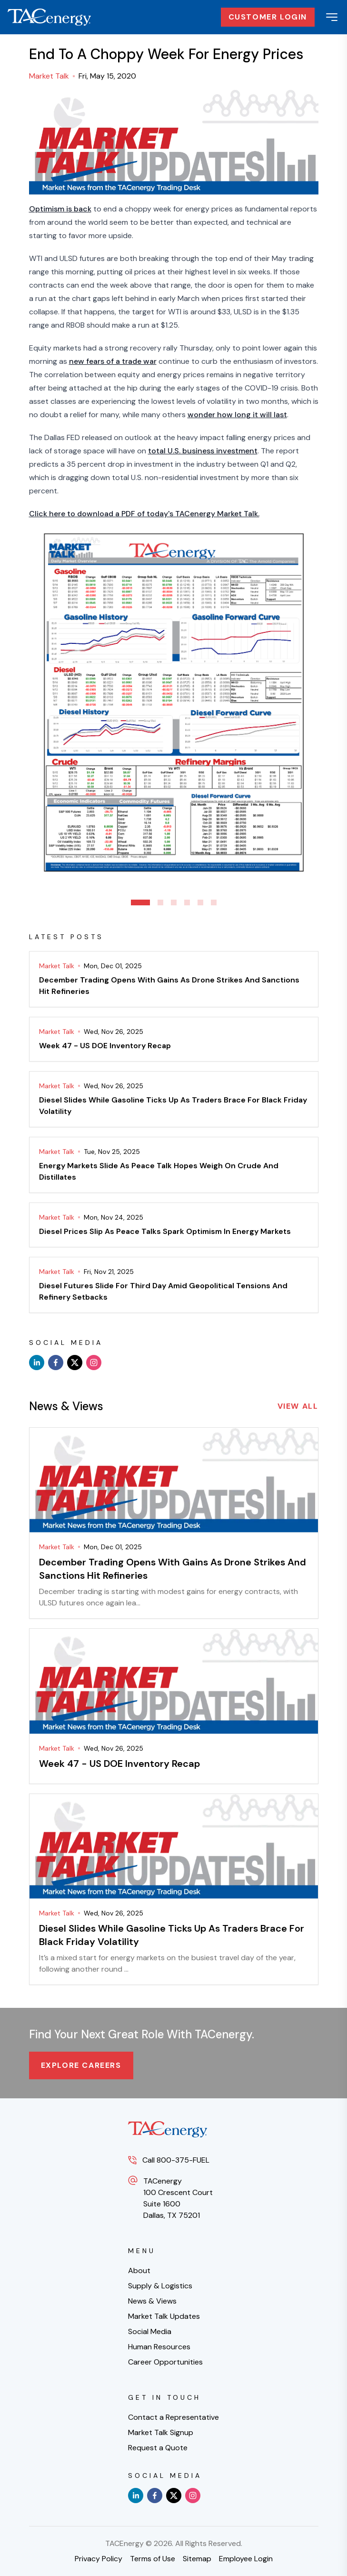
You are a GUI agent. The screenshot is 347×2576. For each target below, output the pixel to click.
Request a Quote (158, 2448)
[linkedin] (36, 1362)
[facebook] (55, 1362)
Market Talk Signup (160, 2432)
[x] (74, 1362)
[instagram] (93, 1362)
